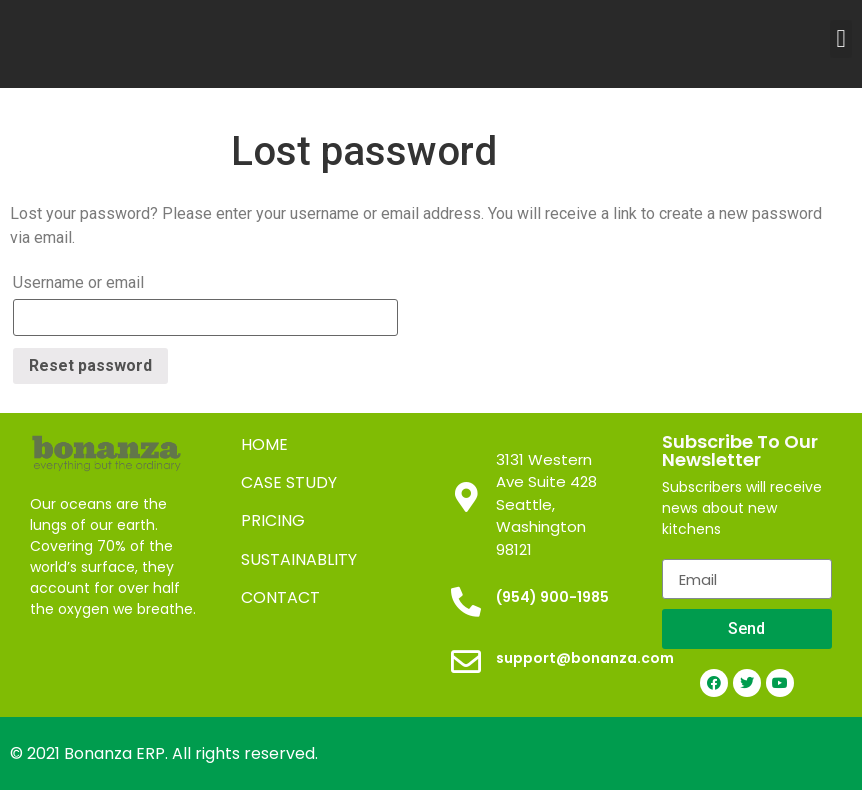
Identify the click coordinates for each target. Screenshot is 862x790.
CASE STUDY (289, 482)
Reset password (90, 365)
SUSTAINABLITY (299, 559)
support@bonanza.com (585, 658)
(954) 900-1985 (552, 597)
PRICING (273, 520)
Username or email (78, 282)
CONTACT (280, 597)
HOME (264, 444)
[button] (841, 39)
